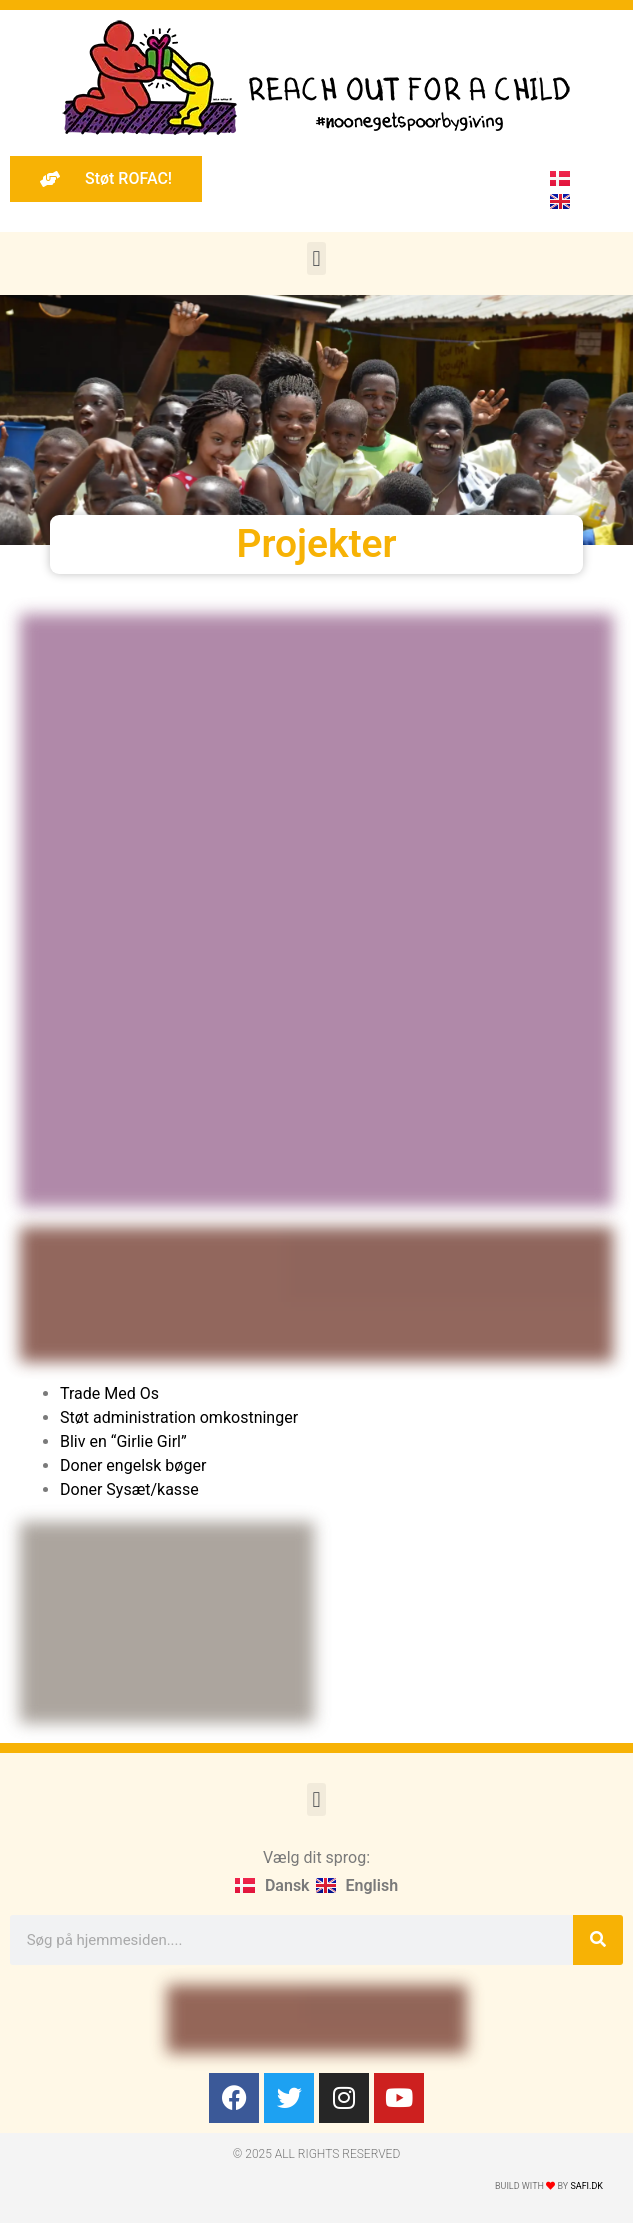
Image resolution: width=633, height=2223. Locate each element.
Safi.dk (586, 2186)
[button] (316, 258)
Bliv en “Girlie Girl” (123, 1441)
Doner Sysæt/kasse (131, 1489)
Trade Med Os (109, 1393)
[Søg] (598, 1940)
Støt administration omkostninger (179, 1417)
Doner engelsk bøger (133, 1465)
